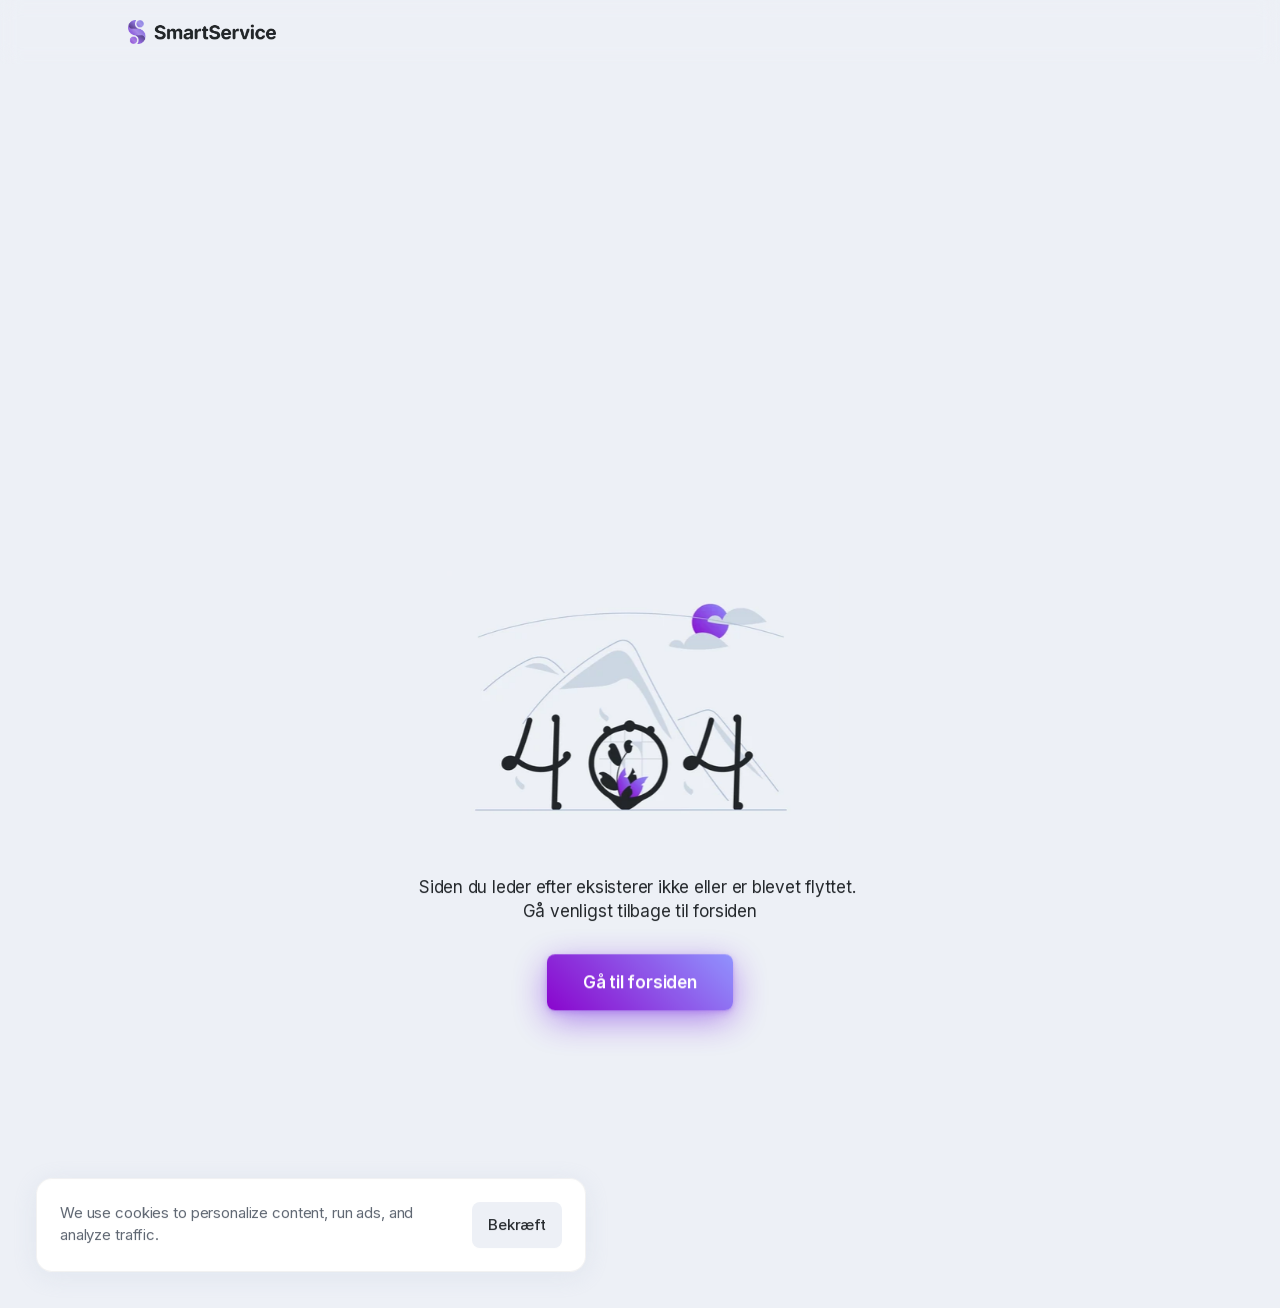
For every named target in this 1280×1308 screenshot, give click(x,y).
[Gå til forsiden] (202, 32)
